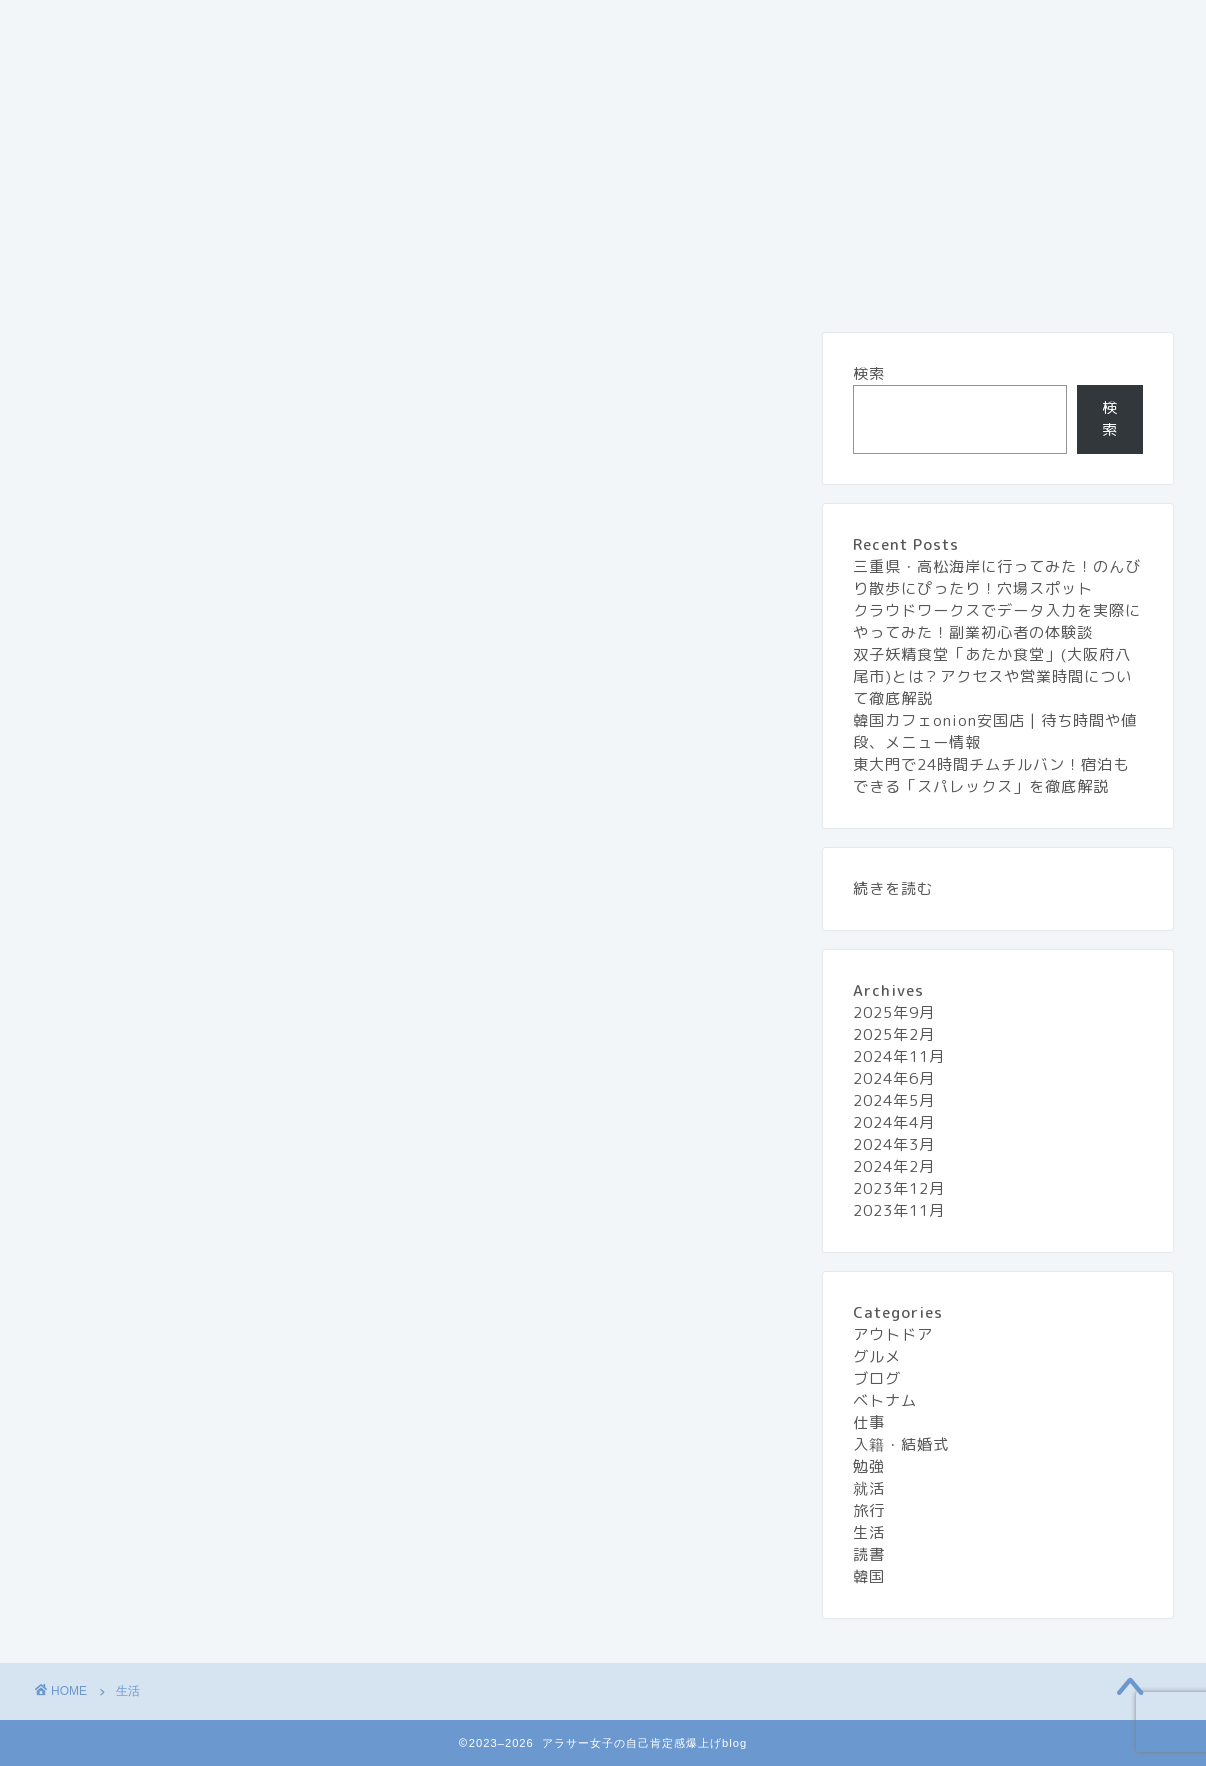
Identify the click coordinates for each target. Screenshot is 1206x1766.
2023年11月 (899, 1210)
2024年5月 (894, 1100)
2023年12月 (899, 1188)
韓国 (869, 1576)
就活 (869, 1488)
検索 (869, 373)
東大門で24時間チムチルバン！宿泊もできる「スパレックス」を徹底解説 (991, 775)
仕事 (869, 1422)
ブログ (877, 1378)
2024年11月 (899, 1056)
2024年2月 (894, 1166)
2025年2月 (894, 1034)
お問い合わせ (492, 27)
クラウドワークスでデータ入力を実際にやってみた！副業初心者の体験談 (997, 621)
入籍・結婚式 (901, 1444)
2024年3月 (894, 1144)
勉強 (869, 1466)
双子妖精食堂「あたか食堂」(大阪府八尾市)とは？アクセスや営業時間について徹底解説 (992, 676)
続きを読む (893, 888)
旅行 (897, 27)
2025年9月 (894, 1012)
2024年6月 (894, 1078)
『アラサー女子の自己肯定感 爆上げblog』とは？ (227, 27)
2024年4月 (894, 1122)
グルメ (809, 27)
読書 (869, 1554)
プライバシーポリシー (662, 27)
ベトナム (885, 1400)
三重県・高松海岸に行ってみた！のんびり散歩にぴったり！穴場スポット (997, 577)
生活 (977, 27)
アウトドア (893, 1334)
